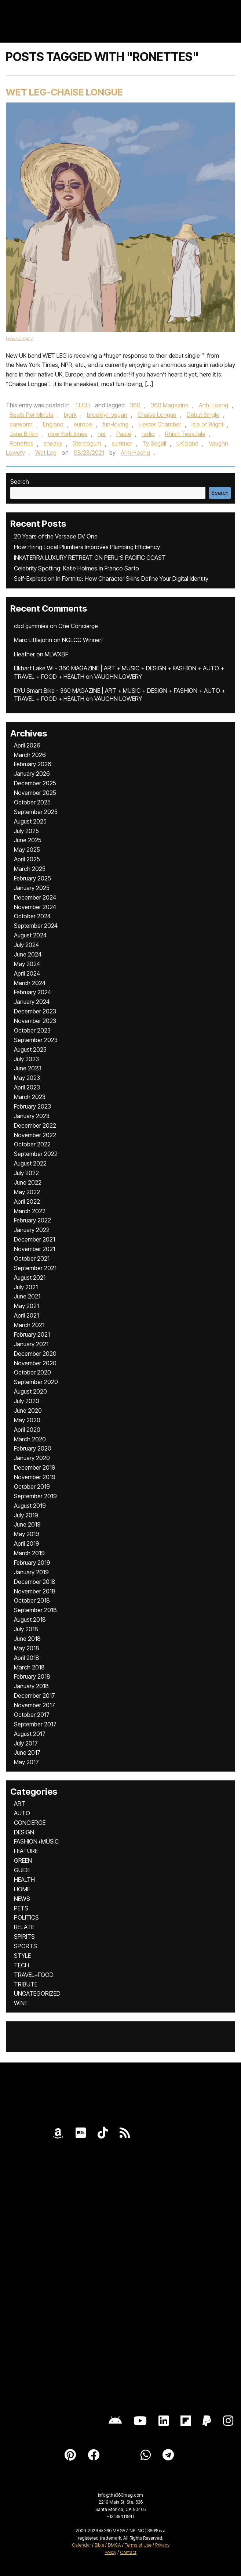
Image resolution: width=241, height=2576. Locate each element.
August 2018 (30, 1619)
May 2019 (26, 1534)
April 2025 (27, 859)
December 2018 (34, 1581)
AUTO (22, 1813)
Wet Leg (45, 452)
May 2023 (27, 1077)
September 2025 (36, 811)
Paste (123, 433)
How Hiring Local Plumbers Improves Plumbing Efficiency (87, 547)
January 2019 (31, 1572)
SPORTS (25, 1946)
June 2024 (27, 954)
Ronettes (21, 443)
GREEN (23, 1860)
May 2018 (26, 1648)
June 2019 (27, 1524)
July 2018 (26, 1629)
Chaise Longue (157, 414)
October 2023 (32, 1030)
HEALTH (24, 1879)
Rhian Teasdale (185, 433)
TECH (82, 405)
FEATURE (26, 1851)
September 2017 (35, 1724)
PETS (21, 1908)
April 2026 (27, 745)
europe (83, 424)
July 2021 (26, 1287)
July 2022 (26, 1173)
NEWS (22, 1898)
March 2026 (30, 755)
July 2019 (26, 1515)
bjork (70, 414)
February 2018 (32, 1676)
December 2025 (35, 783)
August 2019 (30, 1505)
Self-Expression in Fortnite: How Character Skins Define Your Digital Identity (111, 578)
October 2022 (32, 1144)
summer (122, 443)
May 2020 (27, 1420)
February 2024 (32, 992)
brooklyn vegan (107, 414)
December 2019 (34, 1467)
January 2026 (32, 773)
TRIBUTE (25, 1984)
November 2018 (34, 1591)
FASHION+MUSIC (36, 1841)
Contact (128, 2552)
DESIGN (24, 1832)
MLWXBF (56, 654)
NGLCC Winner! (82, 640)
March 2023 (29, 1096)
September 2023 (36, 1040)
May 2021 (26, 1305)
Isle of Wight (207, 424)
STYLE (22, 1955)
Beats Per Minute (32, 414)
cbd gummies (31, 626)
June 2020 (28, 1410)
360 (135, 405)
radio (148, 433)
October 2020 (32, 1372)
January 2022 (32, 1229)
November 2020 (35, 1363)
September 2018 (35, 1610)
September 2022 (36, 1153)
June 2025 (27, 840)
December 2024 (35, 897)
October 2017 (32, 1714)
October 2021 (32, 1258)
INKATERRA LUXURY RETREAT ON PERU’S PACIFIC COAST (90, 557)
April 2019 (26, 1543)
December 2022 (35, 1125)
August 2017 (29, 1733)
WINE (21, 2003)
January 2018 (31, 1686)
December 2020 (35, 1353)
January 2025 (32, 887)
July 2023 (26, 1059)
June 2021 (27, 1296)
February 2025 (32, 878)
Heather (24, 654)
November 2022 (35, 1135)
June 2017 (27, 1752)
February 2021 (32, 1334)
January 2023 (32, 1116)
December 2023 (35, 1011)
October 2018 (32, 1600)
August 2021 (29, 1277)
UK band (187, 443)
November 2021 (34, 1249)
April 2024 (27, 973)
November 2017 (34, 1705)
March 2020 (30, 1439)
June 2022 (27, 1182)
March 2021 (29, 1325)
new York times (67, 433)
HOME (22, 1889)
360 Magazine (170, 405)
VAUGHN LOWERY (118, 676)
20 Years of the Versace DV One (56, 536)
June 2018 (27, 1638)
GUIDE (22, 1870)
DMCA (114, 2545)
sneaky (53, 443)
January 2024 (32, 1001)
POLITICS (26, 1917)
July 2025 (26, 831)
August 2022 (30, 1163)
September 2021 (35, 1268)
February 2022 (32, 1220)
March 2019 (29, 1553)
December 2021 (34, 1239)
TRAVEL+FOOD (34, 1974)
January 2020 (32, 1458)
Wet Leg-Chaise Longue (64, 92)
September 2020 (36, 1382)
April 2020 (27, 1429)
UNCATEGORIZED (37, 1993)
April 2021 (26, 1315)
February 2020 (32, 1448)
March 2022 (29, 1211)
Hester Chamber (160, 424)
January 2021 (31, 1344)
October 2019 (32, 1486)
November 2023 (35, 1020)
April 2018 (26, 1657)
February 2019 (32, 1562)
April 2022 (27, 1201)
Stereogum (87, 443)
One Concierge (78, 626)
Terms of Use (138, 2545)
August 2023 (30, 1049)
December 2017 (34, 1695)
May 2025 (27, 849)
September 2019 (35, 1496)
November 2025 (35, 792)
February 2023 (32, 1106)
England (53, 424)
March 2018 (29, 1667)
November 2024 (35, 907)
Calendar (81, 2545)
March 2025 (29, 868)
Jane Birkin (24, 433)
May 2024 (27, 964)
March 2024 (29, 983)
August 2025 (30, 821)
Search (19, 481)
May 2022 (27, 1192)
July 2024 (26, 944)
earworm (21, 424)
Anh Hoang (213, 405)
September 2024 (36, 925)
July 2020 (26, 1401)
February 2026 (32, 764)
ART (19, 1803)
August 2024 (30, 935)
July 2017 (26, 1743)
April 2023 (27, 1087)
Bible (99, 2545)
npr (102, 433)
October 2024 (32, 916)
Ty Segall (154, 443)
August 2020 (30, 1391)
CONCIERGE (29, 1822)
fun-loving (115, 424)
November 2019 (34, 1477)
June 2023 (27, 1068)
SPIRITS (24, 1936)
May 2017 (26, 1762)
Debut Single (203, 414)
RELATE (24, 1927)
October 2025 (32, 802)
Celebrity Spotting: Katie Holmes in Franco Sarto (76, 568)
